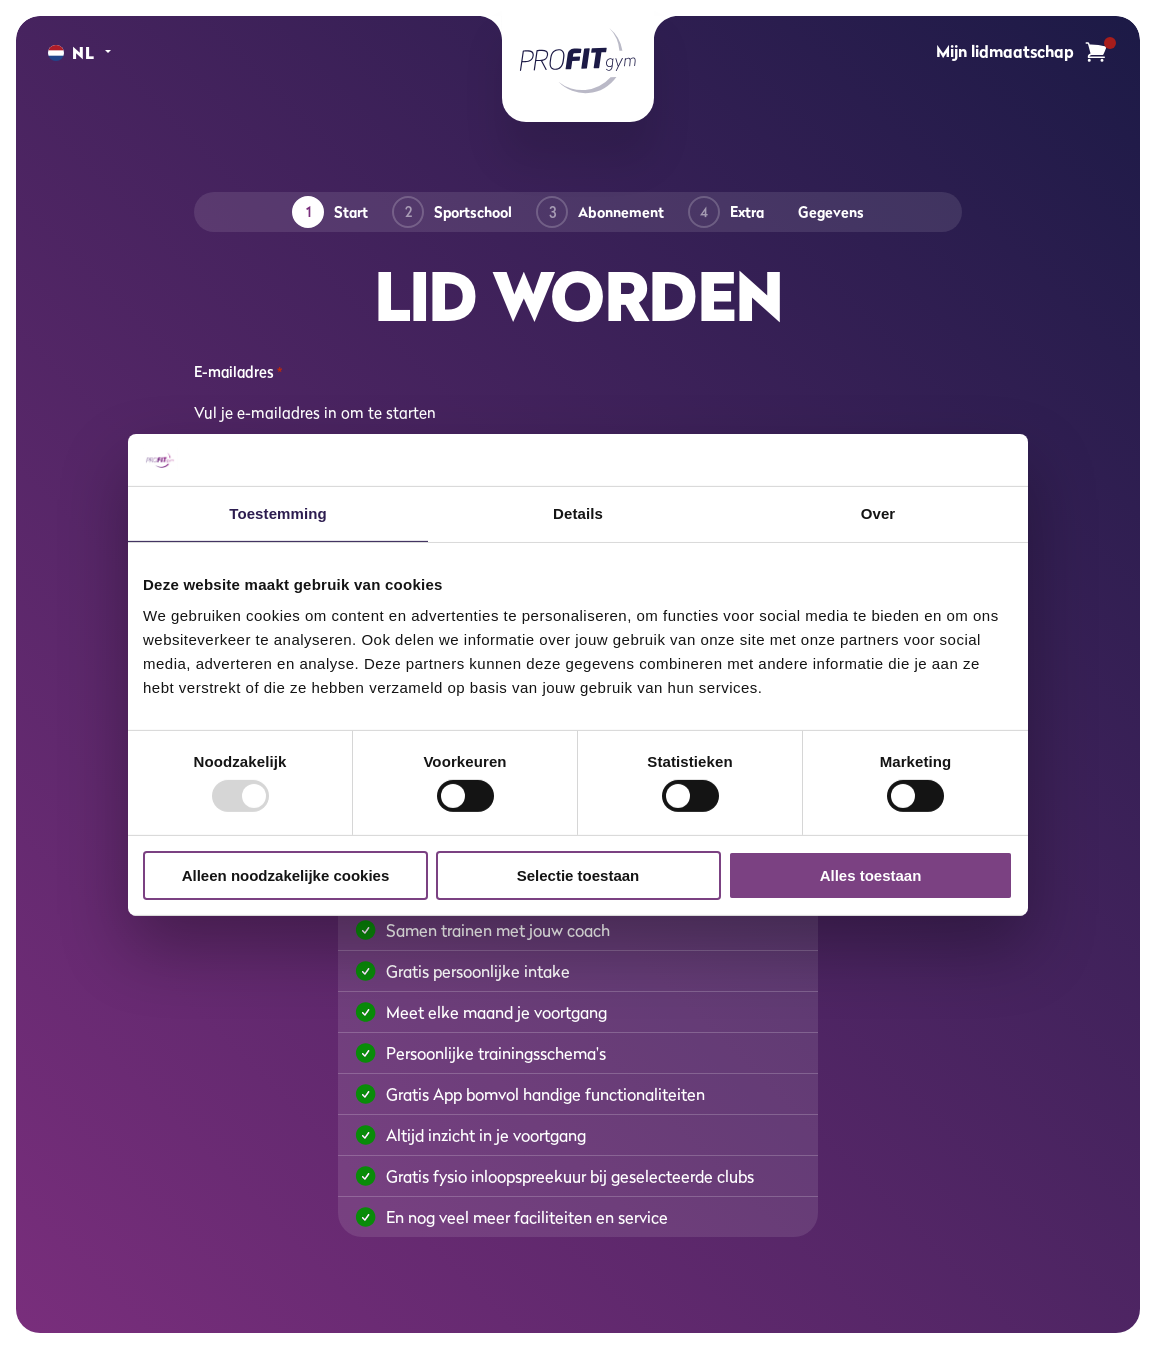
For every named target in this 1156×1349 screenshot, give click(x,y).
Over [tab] (878, 513)
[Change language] (71, 53)
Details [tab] (578, 513)
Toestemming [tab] (278, 513)
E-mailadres (238, 372)
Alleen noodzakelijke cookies (286, 875)
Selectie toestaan (578, 875)
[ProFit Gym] (578, 61)
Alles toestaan (871, 875)
